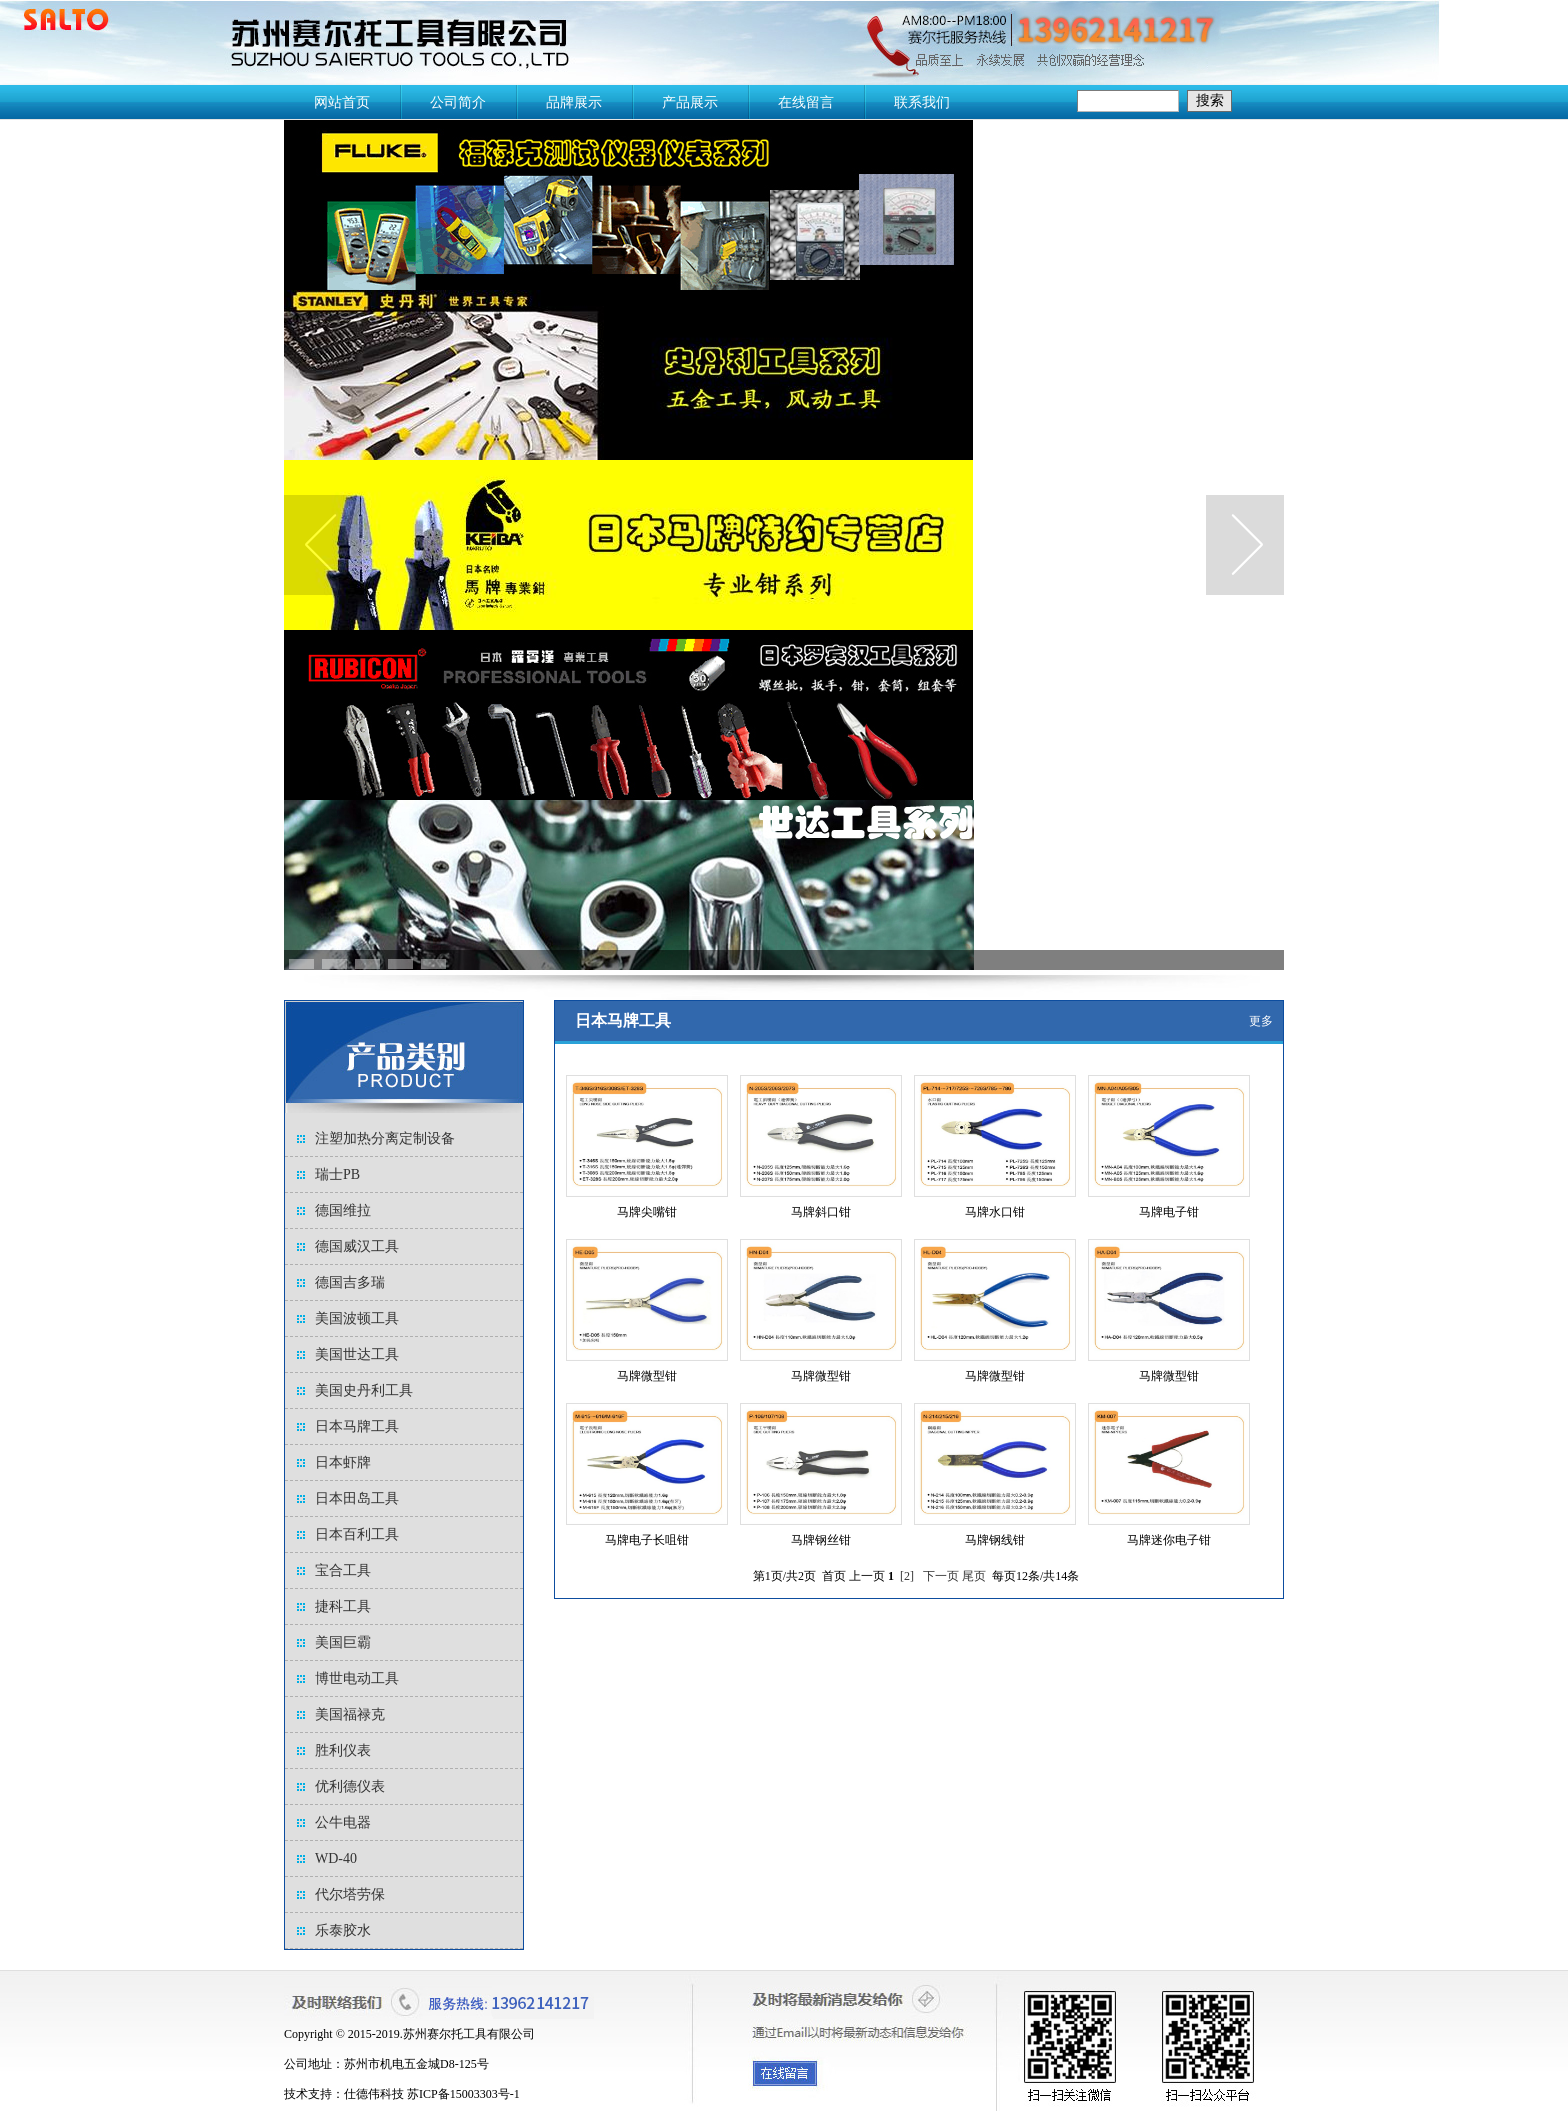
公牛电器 (343, 1822)
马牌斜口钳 (821, 1212)
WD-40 (336, 1858)
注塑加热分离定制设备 (385, 1138)
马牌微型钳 (647, 1376)
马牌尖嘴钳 (647, 1212)
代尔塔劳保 (350, 1894)
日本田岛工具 (357, 1498)
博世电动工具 (357, 1678)
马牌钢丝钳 (821, 1540)
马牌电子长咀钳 (647, 1540)
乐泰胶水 (343, 1930)
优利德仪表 (350, 1786)
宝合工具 (343, 1570)
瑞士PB (337, 1174)
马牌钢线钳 (995, 1540)
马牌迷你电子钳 (1169, 1540)
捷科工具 (343, 1606)
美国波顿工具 (357, 1318)
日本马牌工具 (357, 1426)
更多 (1261, 1021)
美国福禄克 (350, 1714)
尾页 (974, 1576)
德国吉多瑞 (350, 1282)
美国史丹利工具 (364, 1390)
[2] (907, 1576)
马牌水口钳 (995, 1212)
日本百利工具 (357, 1534)
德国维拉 (343, 1210)
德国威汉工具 (357, 1246)
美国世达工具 (357, 1354)
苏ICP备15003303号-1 (463, 2094)
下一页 (941, 1576)
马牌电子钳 (1169, 1212)
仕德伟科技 (374, 2094)
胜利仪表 (343, 1750)
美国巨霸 (343, 1642)
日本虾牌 (343, 1462)
